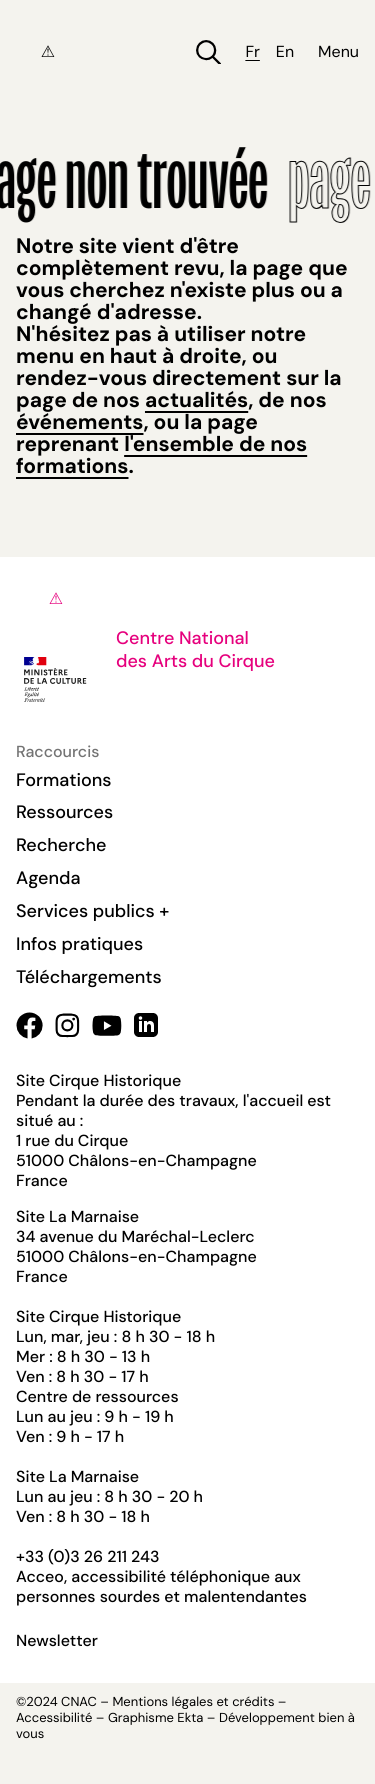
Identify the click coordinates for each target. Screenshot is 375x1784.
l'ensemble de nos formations (161, 455)
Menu (338, 52)
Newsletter (57, 1641)
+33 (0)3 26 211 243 (87, 1556)
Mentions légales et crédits (193, 1702)
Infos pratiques (79, 944)
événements (79, 422)
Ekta (190, 1718)
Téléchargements (89, 977)
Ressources (64, 812)
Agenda (48, 878)
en (285, 52)
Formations (64, 780)
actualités (196, 400)
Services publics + (92, 911)
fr (252, 52)
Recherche (61, 845)
